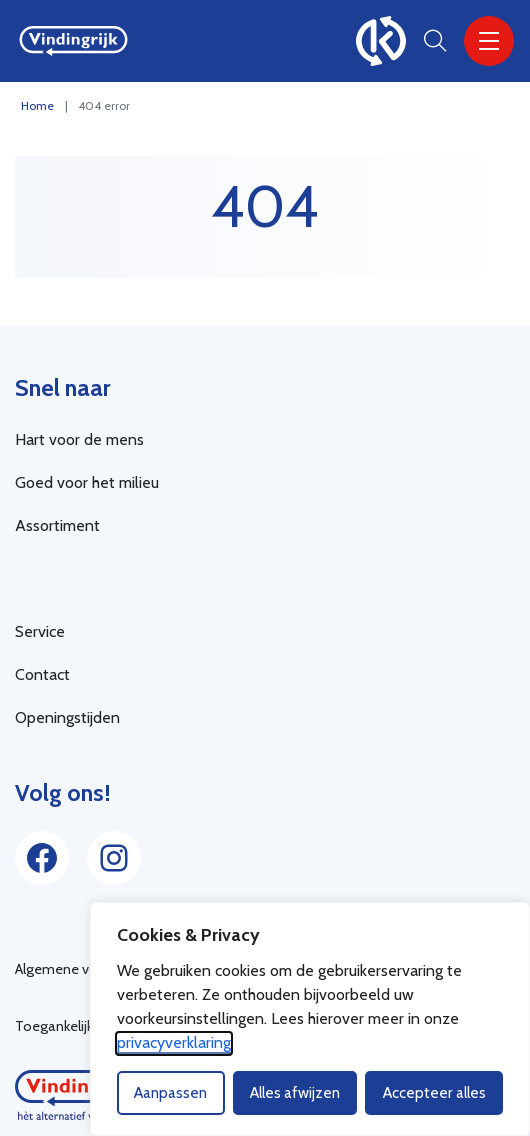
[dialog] (310, 1019)
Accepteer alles (434, 1092)
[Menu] (489, 41)
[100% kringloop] (381, 41)
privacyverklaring (174, 1042)
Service (40, 631)
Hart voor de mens (79, 439)
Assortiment (57, 525)
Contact (42, 674)
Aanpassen (170, 1092)
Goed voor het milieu (87, 482)
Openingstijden (67, 717)
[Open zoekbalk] (435, 41)
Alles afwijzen (295, 1092)
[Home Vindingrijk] (73, 41)
